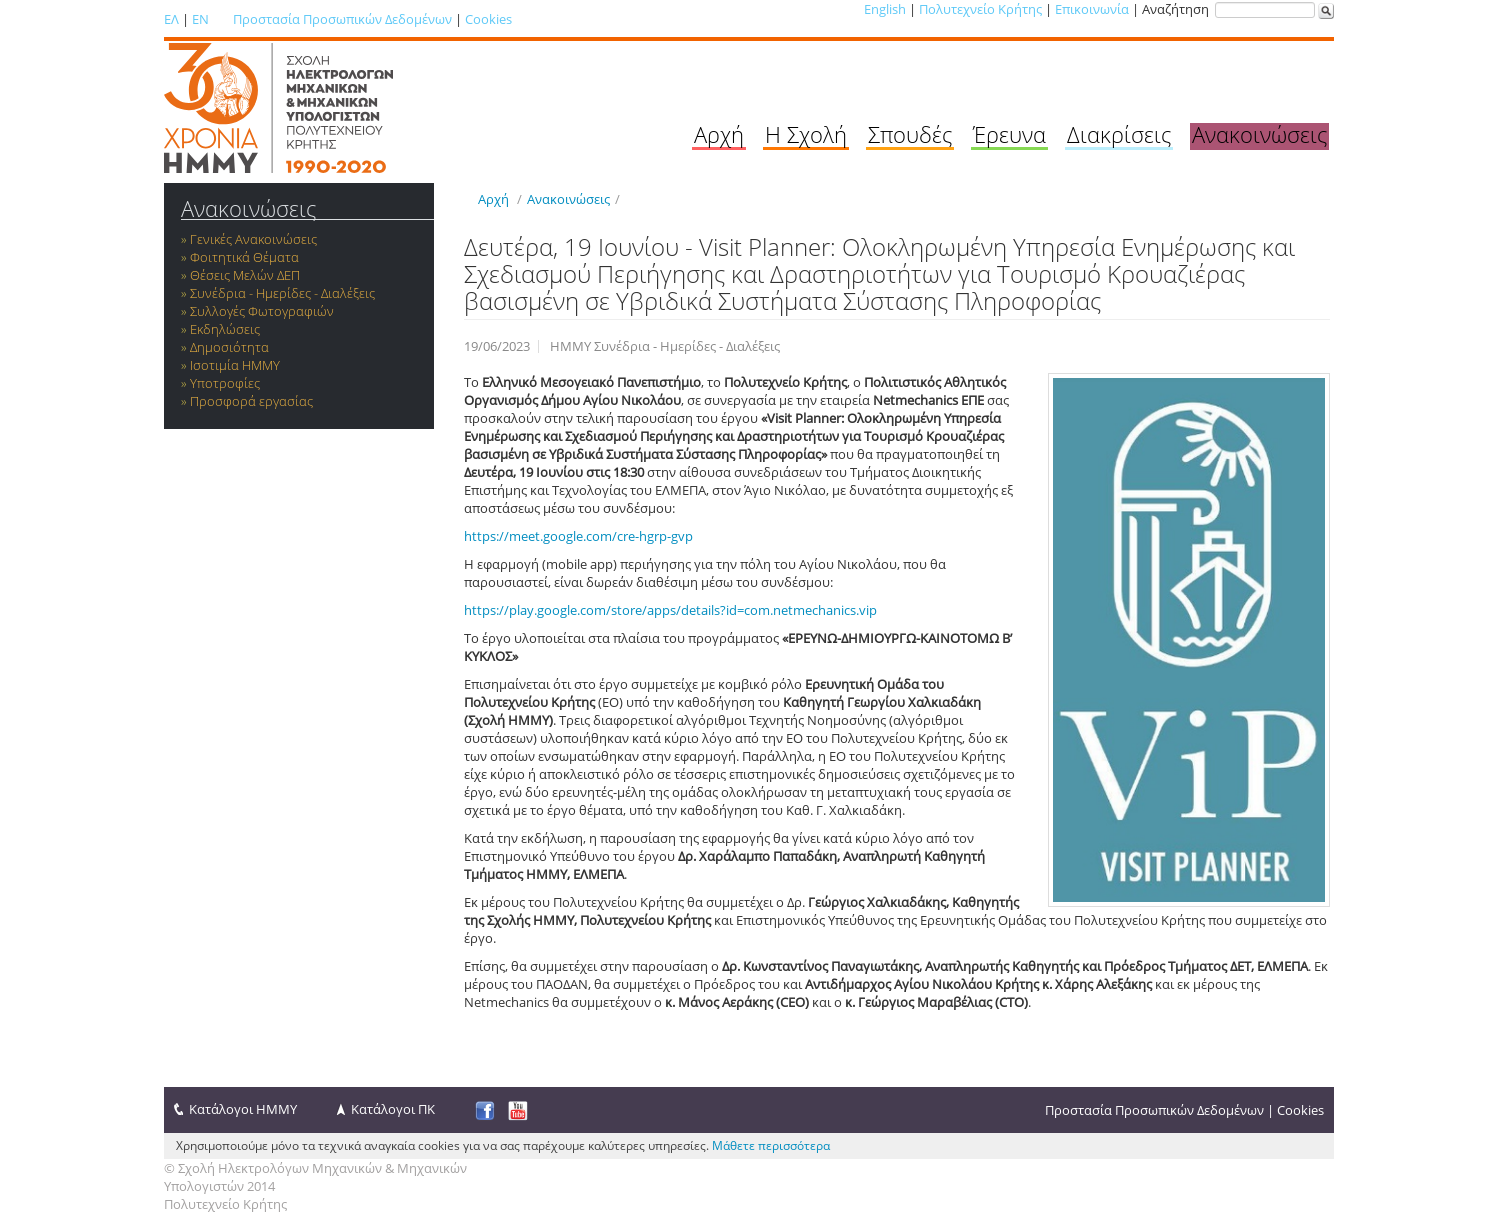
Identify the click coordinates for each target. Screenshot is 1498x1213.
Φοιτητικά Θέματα (244, 257)
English (885, 9)
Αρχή (719, 134)
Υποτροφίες (225, 383)
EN (200, 19)
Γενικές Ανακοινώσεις (253, 239)
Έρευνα (1009, 134)
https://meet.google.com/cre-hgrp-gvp (578, 536)
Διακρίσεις (1119, 134)
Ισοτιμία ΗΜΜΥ (235, 365)
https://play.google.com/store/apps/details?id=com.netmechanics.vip (670, 610)
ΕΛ (171, 19)
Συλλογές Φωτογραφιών (262, 311)
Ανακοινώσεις (1259, 134)
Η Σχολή (806, 134)
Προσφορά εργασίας (251, 401)
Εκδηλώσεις (225, 329)
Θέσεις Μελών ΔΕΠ (245, 275)
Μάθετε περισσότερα (771, 1145)
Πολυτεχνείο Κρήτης (980, 9)
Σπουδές (910, 134)
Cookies (488, 19)
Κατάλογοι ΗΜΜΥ (243, 1109)
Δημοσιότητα (229, 347)
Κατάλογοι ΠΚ (393, 1109)
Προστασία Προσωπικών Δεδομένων (342, 19)
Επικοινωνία (1092, 9)
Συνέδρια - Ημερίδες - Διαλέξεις (282, 293)
